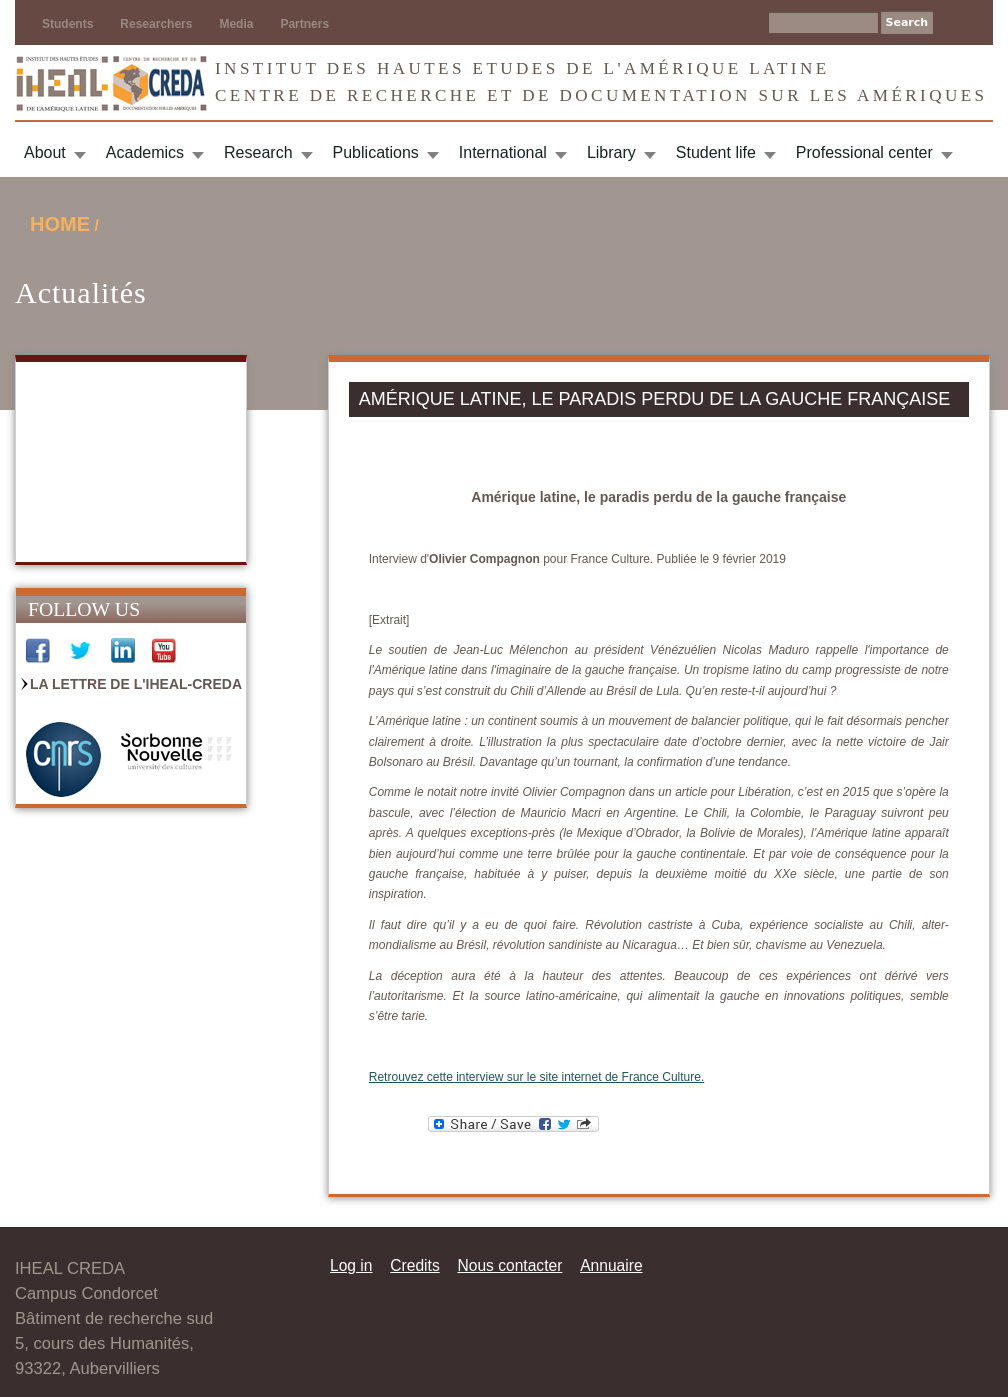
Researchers (156, 24)
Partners (304, 24)
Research (258, 152)
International (503, 152)
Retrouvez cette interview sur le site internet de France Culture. (536, 1077)
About (45, 152)
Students (67, 24)
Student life (716, 152)
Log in (351, 1265)
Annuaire (611, 1265)
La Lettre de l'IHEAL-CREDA (136, 684)
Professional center (864, 152)
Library (611, 152)
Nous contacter (509, 1265)
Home (60, 224)
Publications (376, 152)
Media (236, 24)
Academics (145, 152)
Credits (414, 1265)
